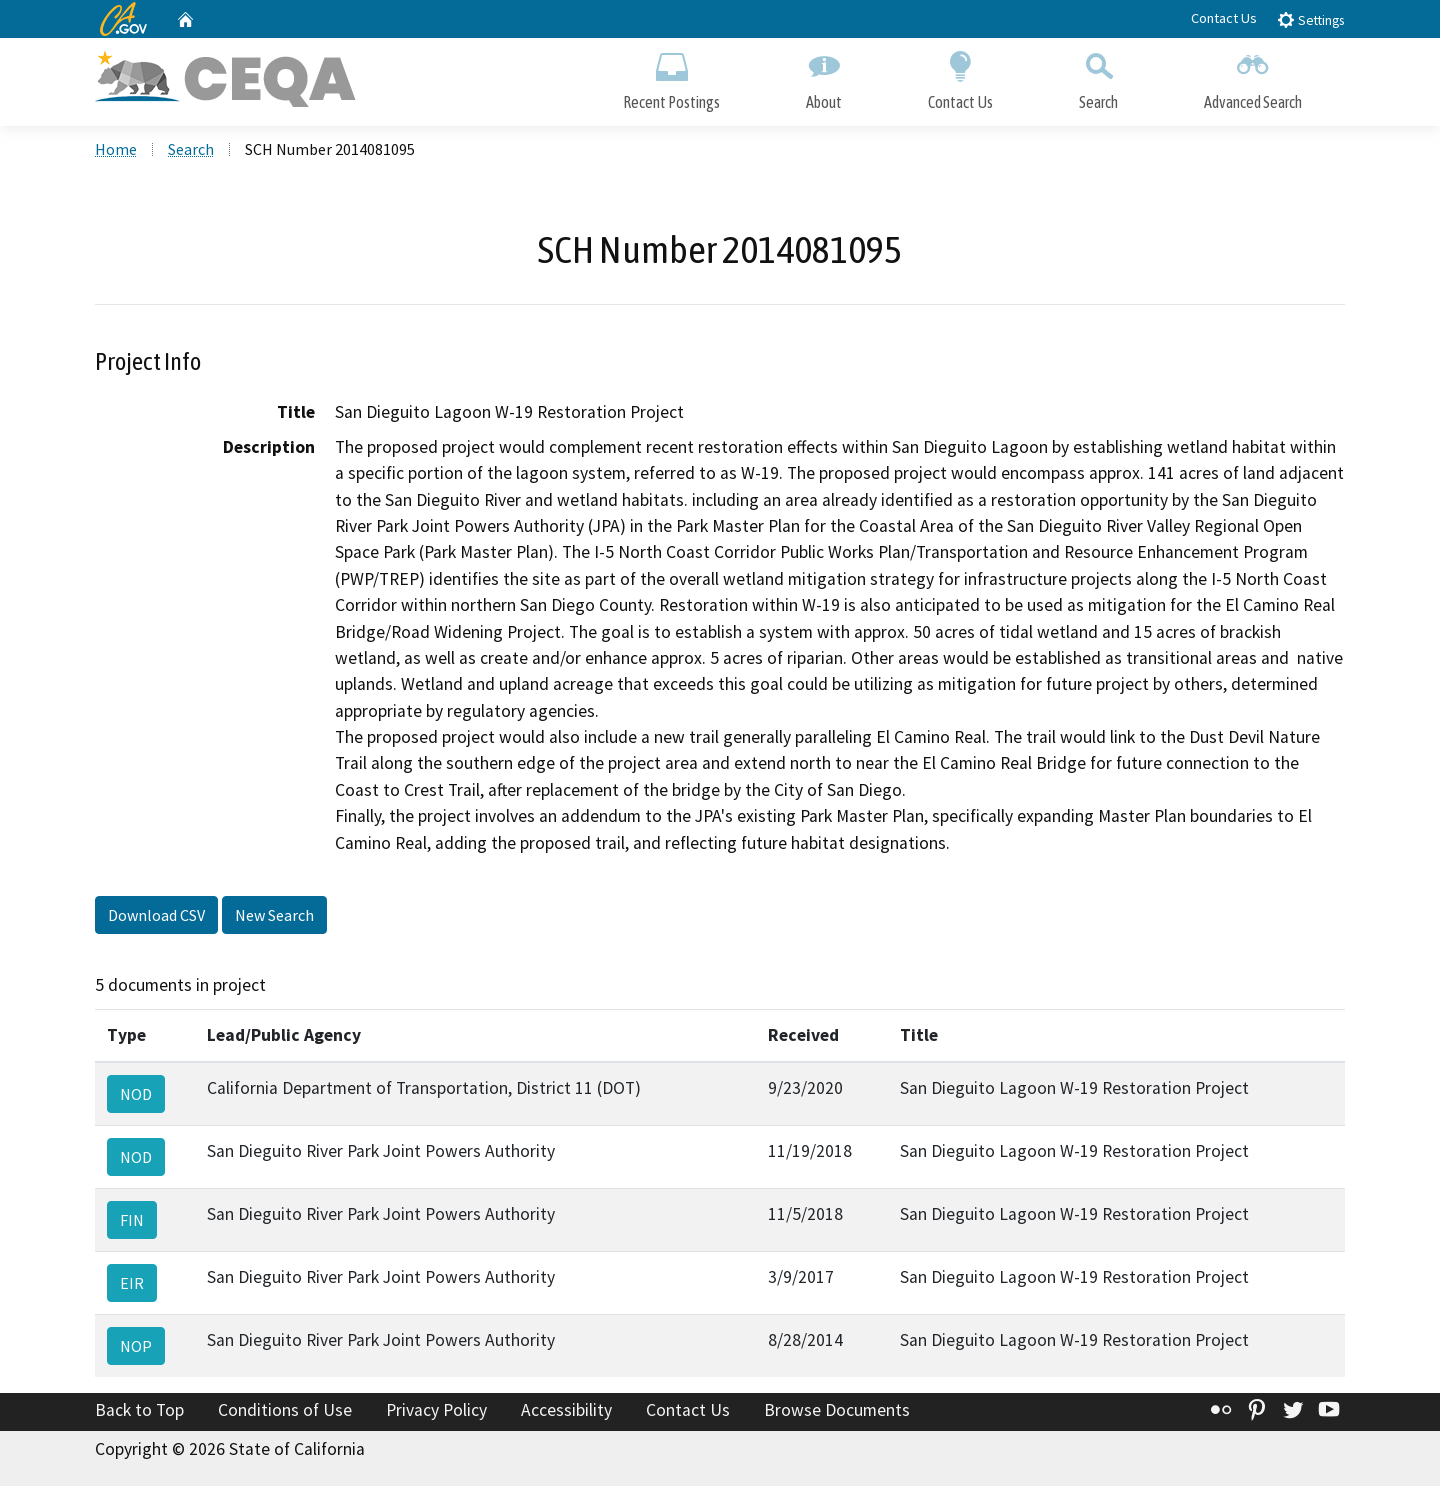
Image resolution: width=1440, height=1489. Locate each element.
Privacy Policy (436, 1412)
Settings (1310, 19)
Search (1098, 77)
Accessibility (566, 1412)
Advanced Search (1253, 77)
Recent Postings (671, 77)
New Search (274, 917)
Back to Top (139, 1412)
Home (116, 151)
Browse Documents (837, 1412)
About (824, 77)
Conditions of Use (285, 1412)
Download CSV (156, 917)
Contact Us (1224, 18)
